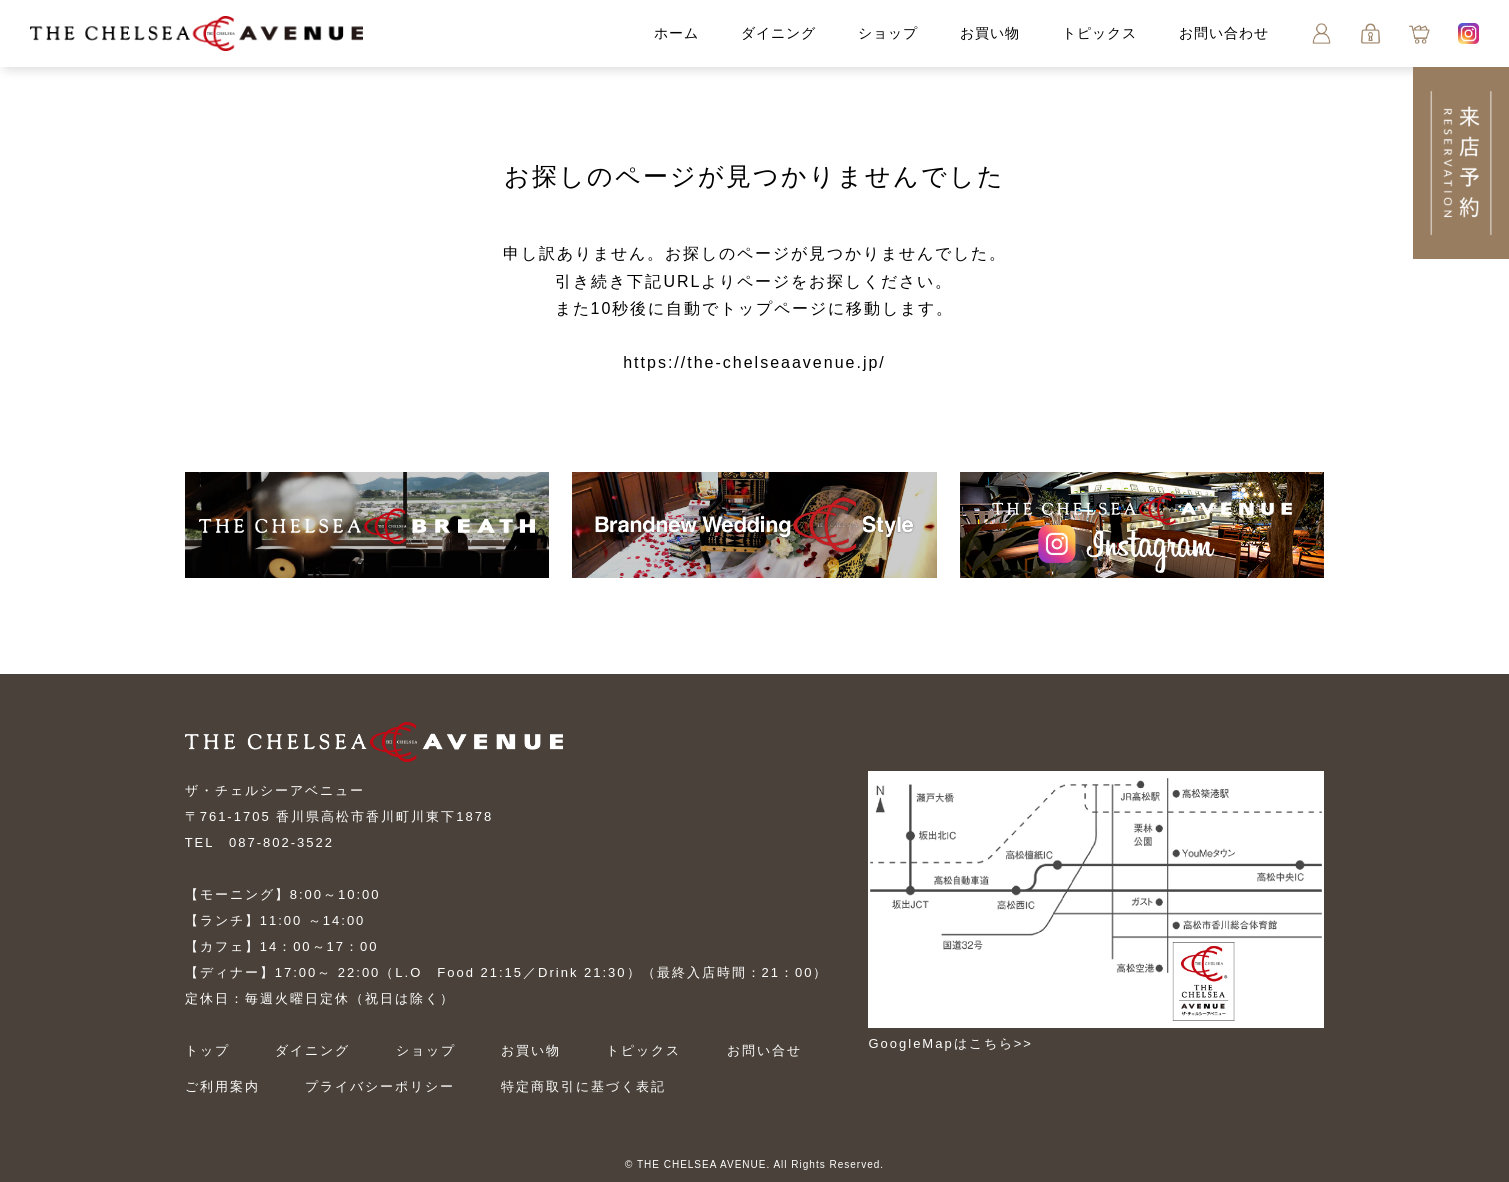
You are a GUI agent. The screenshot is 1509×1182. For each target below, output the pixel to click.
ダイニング (778, 33)
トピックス (1099, 33)
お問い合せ (764, 1050)
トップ (207, 1050)
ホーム (676, 33)
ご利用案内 (222, 1086)
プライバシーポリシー (380, 1086)
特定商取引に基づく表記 (583, 1086)
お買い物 (990, 33)
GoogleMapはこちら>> (950, 1043)
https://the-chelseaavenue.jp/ (754, 362)
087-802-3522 (281, 842)
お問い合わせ (1224, 33)
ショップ (888, 33)
